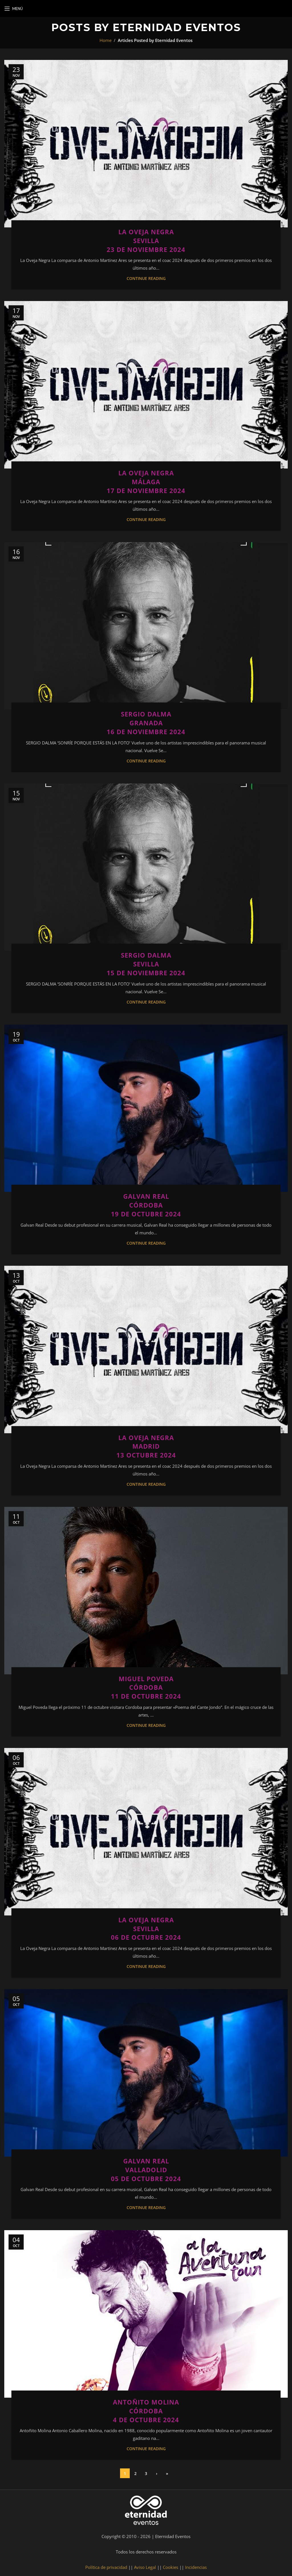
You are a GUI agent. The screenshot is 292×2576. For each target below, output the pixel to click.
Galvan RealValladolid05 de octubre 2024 (146, 2170)
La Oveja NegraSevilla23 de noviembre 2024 (146, 240)
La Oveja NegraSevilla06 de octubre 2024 (146, 1928)
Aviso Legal (145, 2567)
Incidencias (196, 2567)
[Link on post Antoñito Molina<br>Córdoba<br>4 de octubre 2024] (146, 2314)
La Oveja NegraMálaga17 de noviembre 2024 (146, 482)
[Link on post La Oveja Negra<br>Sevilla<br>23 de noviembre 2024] (146, 143)
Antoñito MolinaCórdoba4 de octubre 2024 (146, 2411)
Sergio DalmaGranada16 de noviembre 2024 (146, 723)
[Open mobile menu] (13, 8)
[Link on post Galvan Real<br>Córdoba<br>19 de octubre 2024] (146, 1108)
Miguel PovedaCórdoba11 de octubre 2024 (146, 1687)
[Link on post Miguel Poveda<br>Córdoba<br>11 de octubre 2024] (146, 1590)
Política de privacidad (106, 2567)
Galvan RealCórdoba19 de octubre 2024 (146, 1205)
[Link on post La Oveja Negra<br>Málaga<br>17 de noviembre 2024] (146, 385)
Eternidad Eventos (177, 27)
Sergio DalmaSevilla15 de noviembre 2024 (146, 964)
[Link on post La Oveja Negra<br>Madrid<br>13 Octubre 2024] (146, 1349)
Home (105, 40)
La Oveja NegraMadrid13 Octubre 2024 (146, 1446)
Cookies (170, 2567)
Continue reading (146, 278)
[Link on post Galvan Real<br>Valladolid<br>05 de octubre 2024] (146, 2073)
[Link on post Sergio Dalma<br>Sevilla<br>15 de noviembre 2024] (146, 867)
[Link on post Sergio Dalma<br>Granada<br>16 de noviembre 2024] (146, 626)
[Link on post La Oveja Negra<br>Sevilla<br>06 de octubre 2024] (146, 1831)
